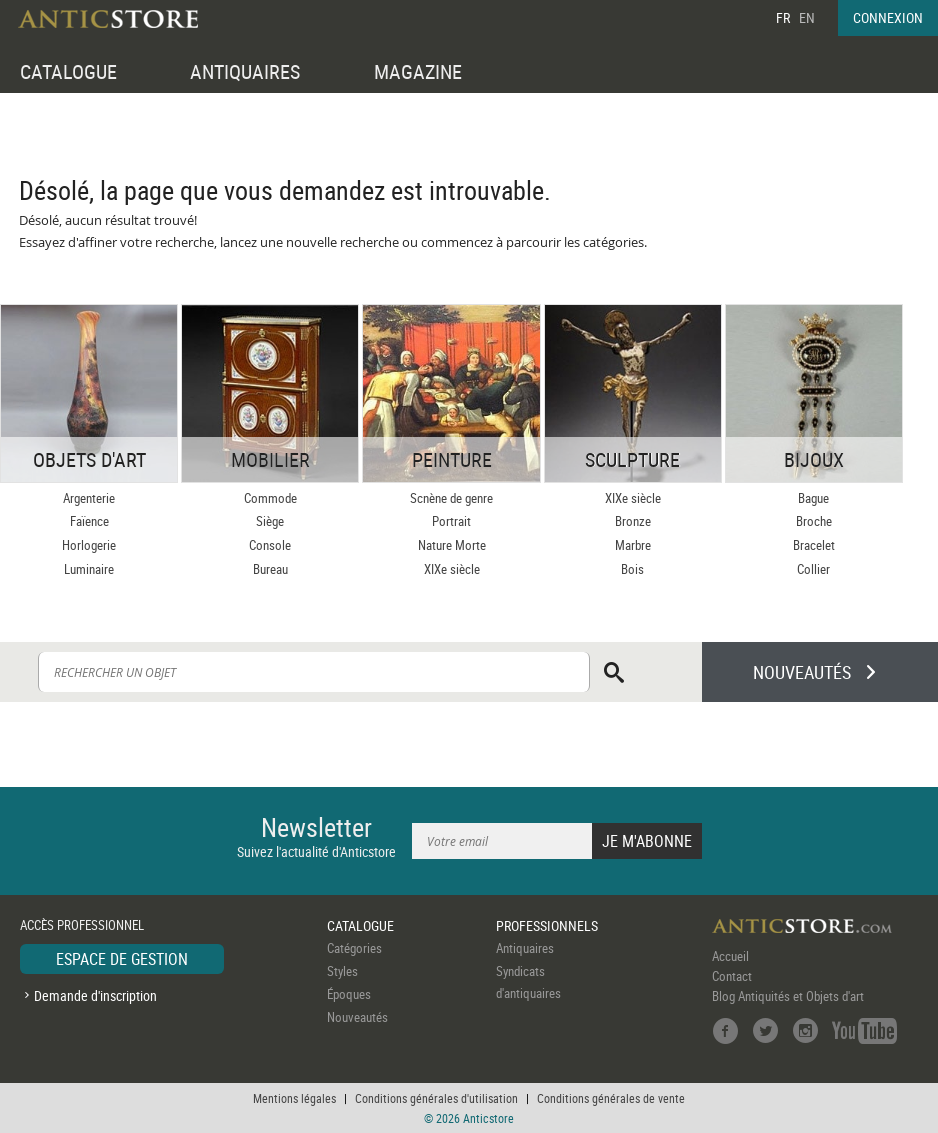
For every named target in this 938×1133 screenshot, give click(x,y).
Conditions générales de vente (611, 1098)
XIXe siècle (452, 569)
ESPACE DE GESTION (122, 959)
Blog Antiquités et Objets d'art (788, 996)
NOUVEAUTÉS (802, 672)
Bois (632, 569)
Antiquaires (525, 948)
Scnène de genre (451, 498)
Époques (349, 994)
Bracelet (814, 545)
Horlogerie (89, 545)
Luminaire (89, 569)
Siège (270, 521)
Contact (732, 976)
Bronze (633, 521)
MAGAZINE (418, 71)
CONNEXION (888, 17)
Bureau (270, 569)
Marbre (633, 545)
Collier (813, 569)
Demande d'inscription (95, 995)
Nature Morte (452, 545)
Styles (342, 971)
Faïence (89, 521)
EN (807, 17)
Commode (270, 498)
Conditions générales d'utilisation (436, 1098)
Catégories (354, 948)
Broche (814, 521)
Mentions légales (294, 1098)
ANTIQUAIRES (245, 71)
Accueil (730, 956)
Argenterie (89, 498)
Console (270, 545)
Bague (813, 498)
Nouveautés (357, 1017)
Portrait (451, 521)
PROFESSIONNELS (547, 925)
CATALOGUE (68, 71)
